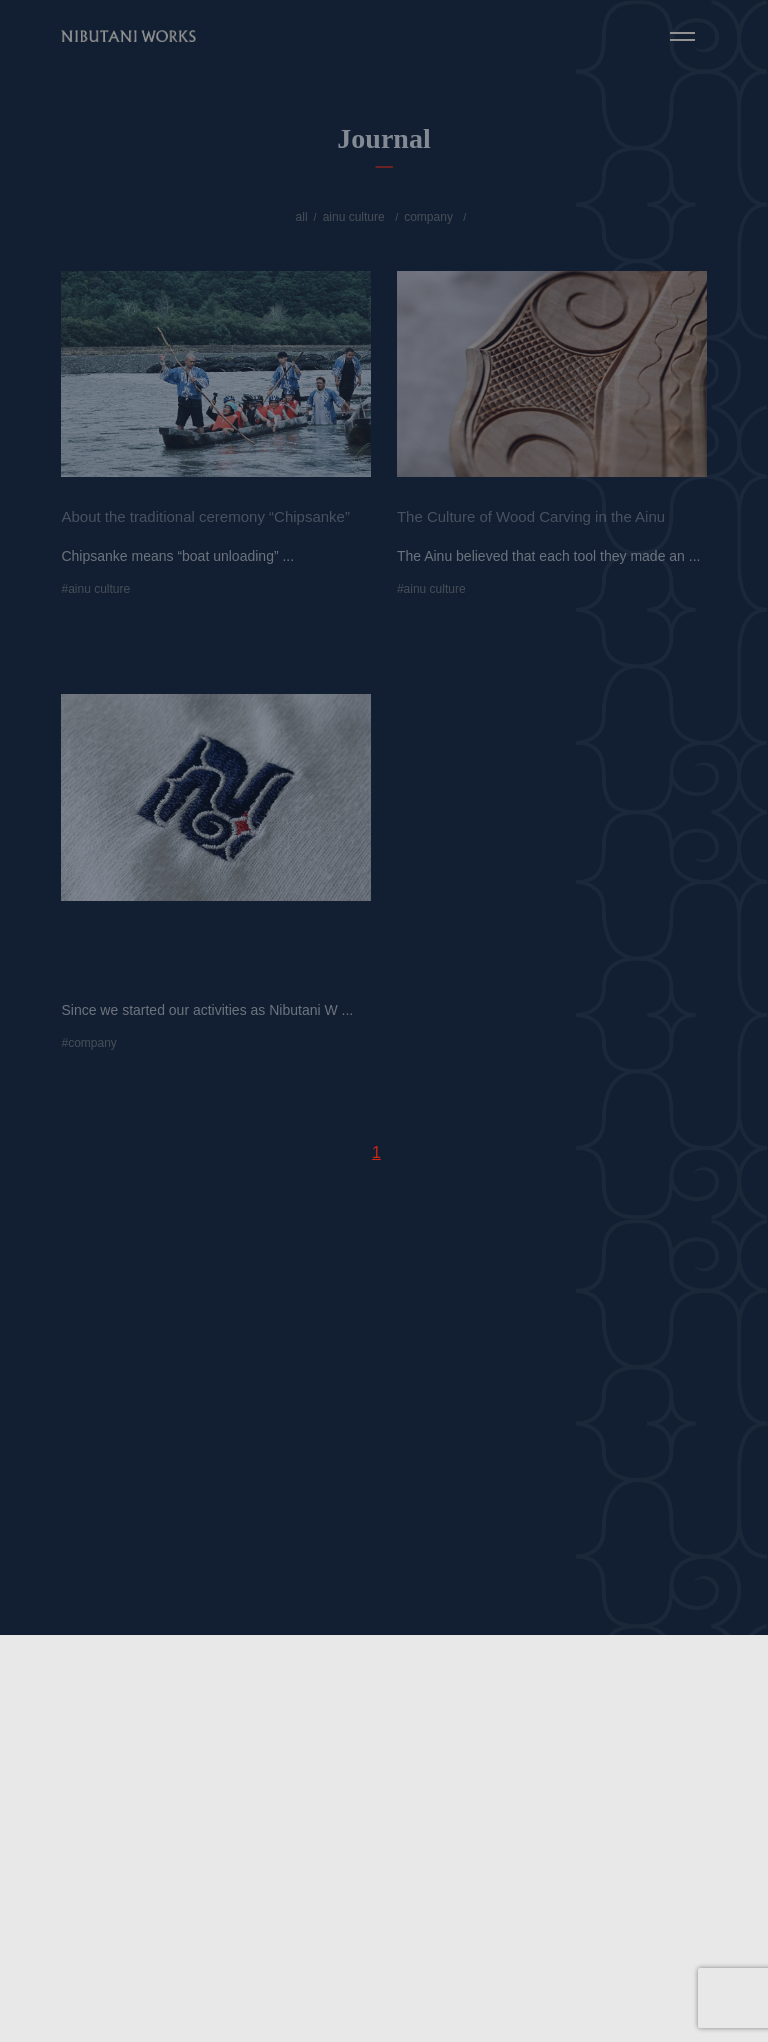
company (428, 217)
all (302, 217)
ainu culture (354, 217)
